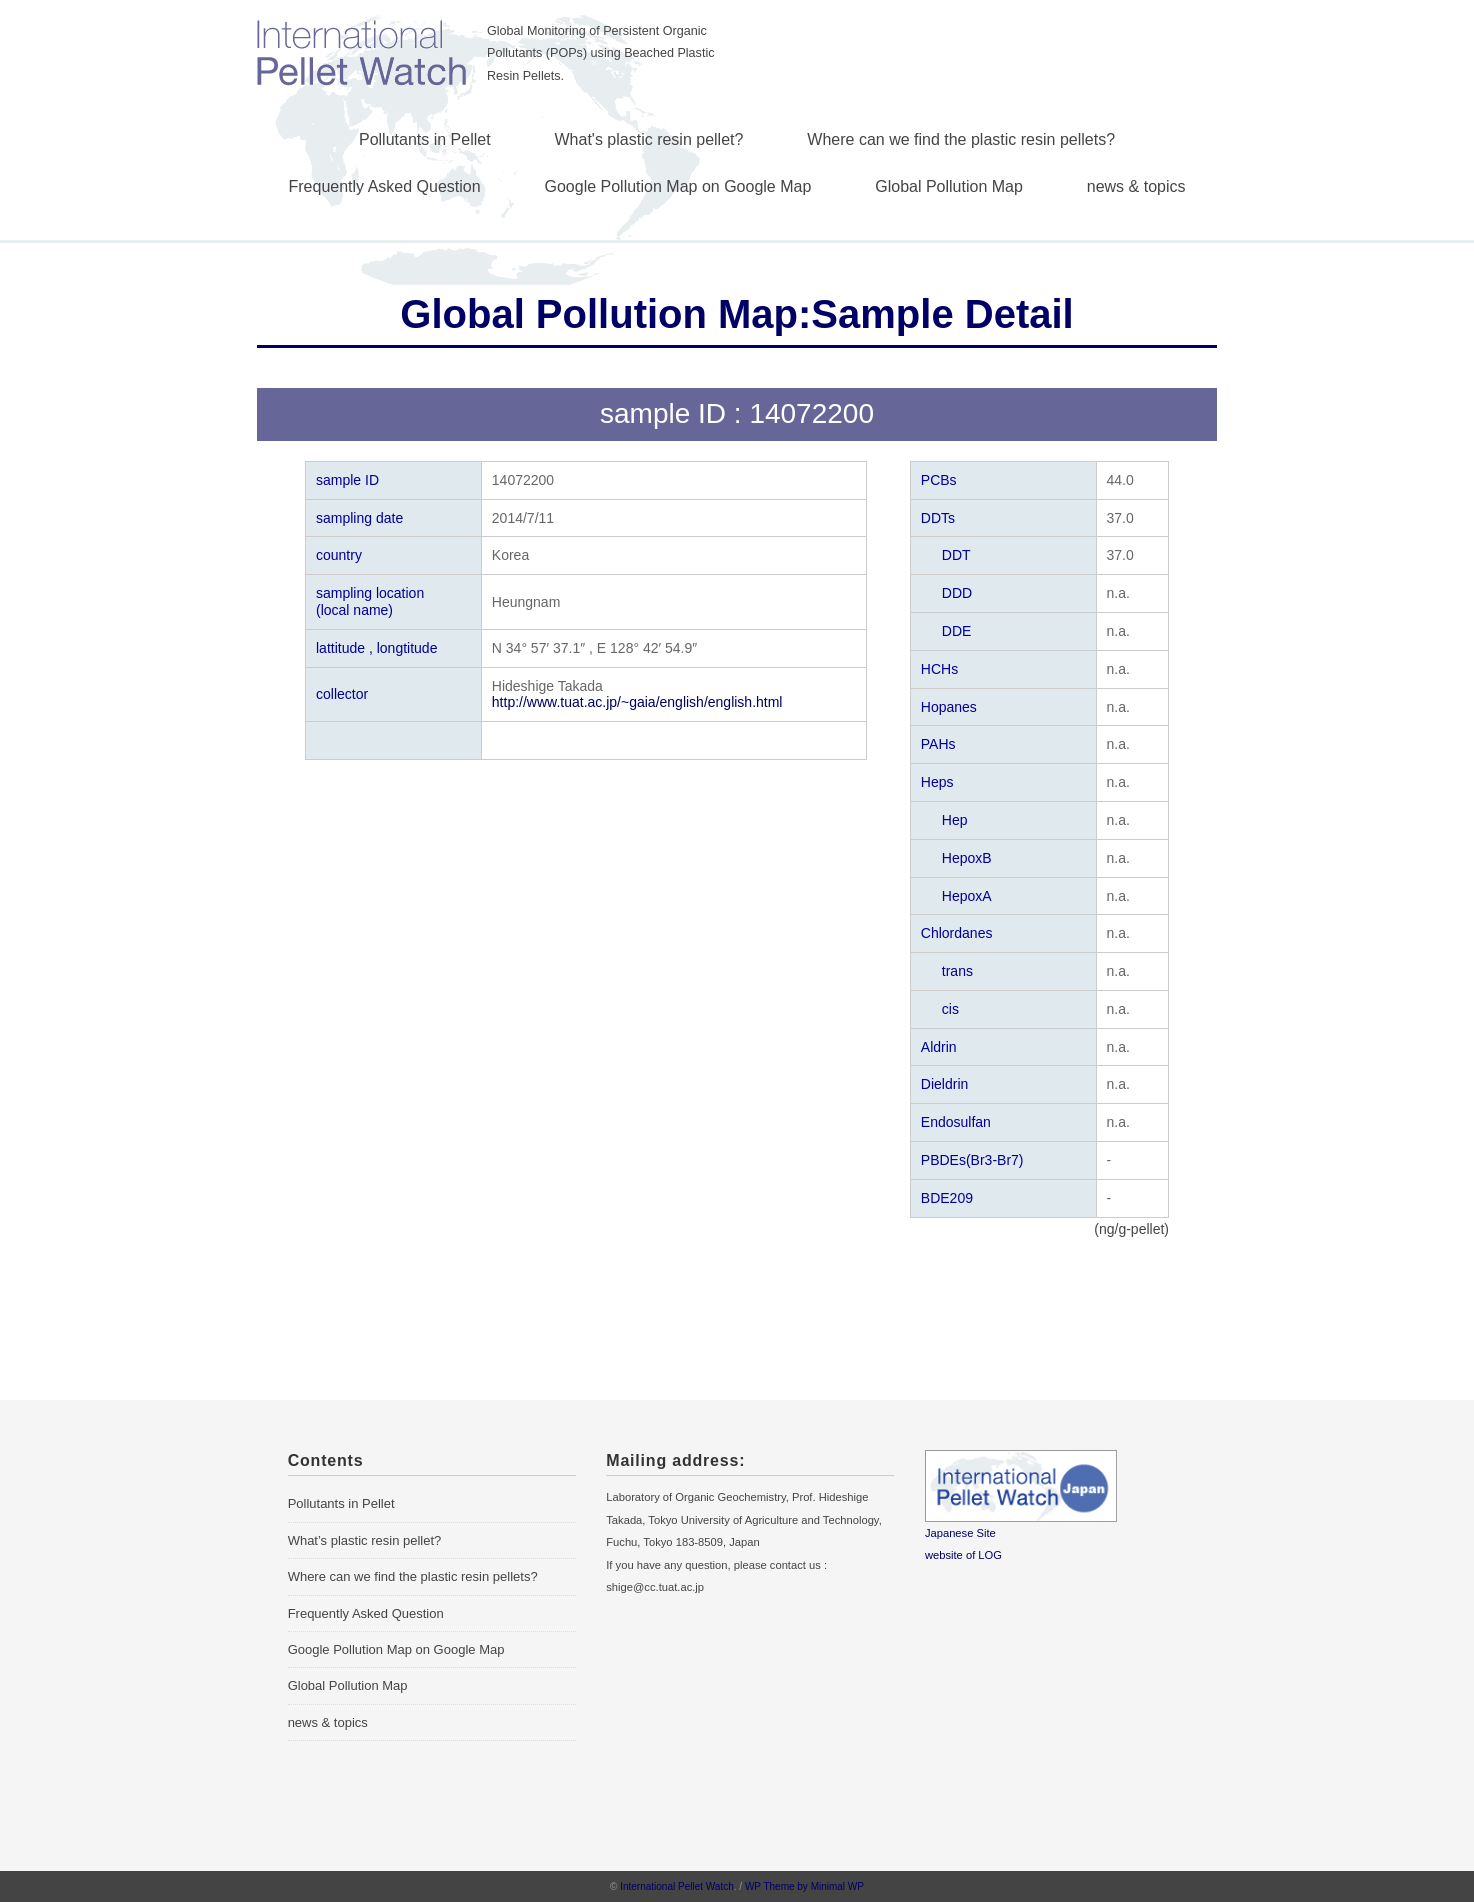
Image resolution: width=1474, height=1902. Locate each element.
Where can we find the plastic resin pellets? (961, 139)
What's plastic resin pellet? (649, 139)
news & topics (1136, 186)
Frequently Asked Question (385, 186)
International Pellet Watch (677, 1886)
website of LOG (963, 1555)
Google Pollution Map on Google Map (678, 186)
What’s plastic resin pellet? (365, 1540)
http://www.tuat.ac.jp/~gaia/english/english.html (637, 702)
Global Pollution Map (949, 186)
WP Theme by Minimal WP (804, 1886)
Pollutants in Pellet (425, 139)
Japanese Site (960, 1533)
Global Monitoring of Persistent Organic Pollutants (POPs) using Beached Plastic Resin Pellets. (601, 53)
